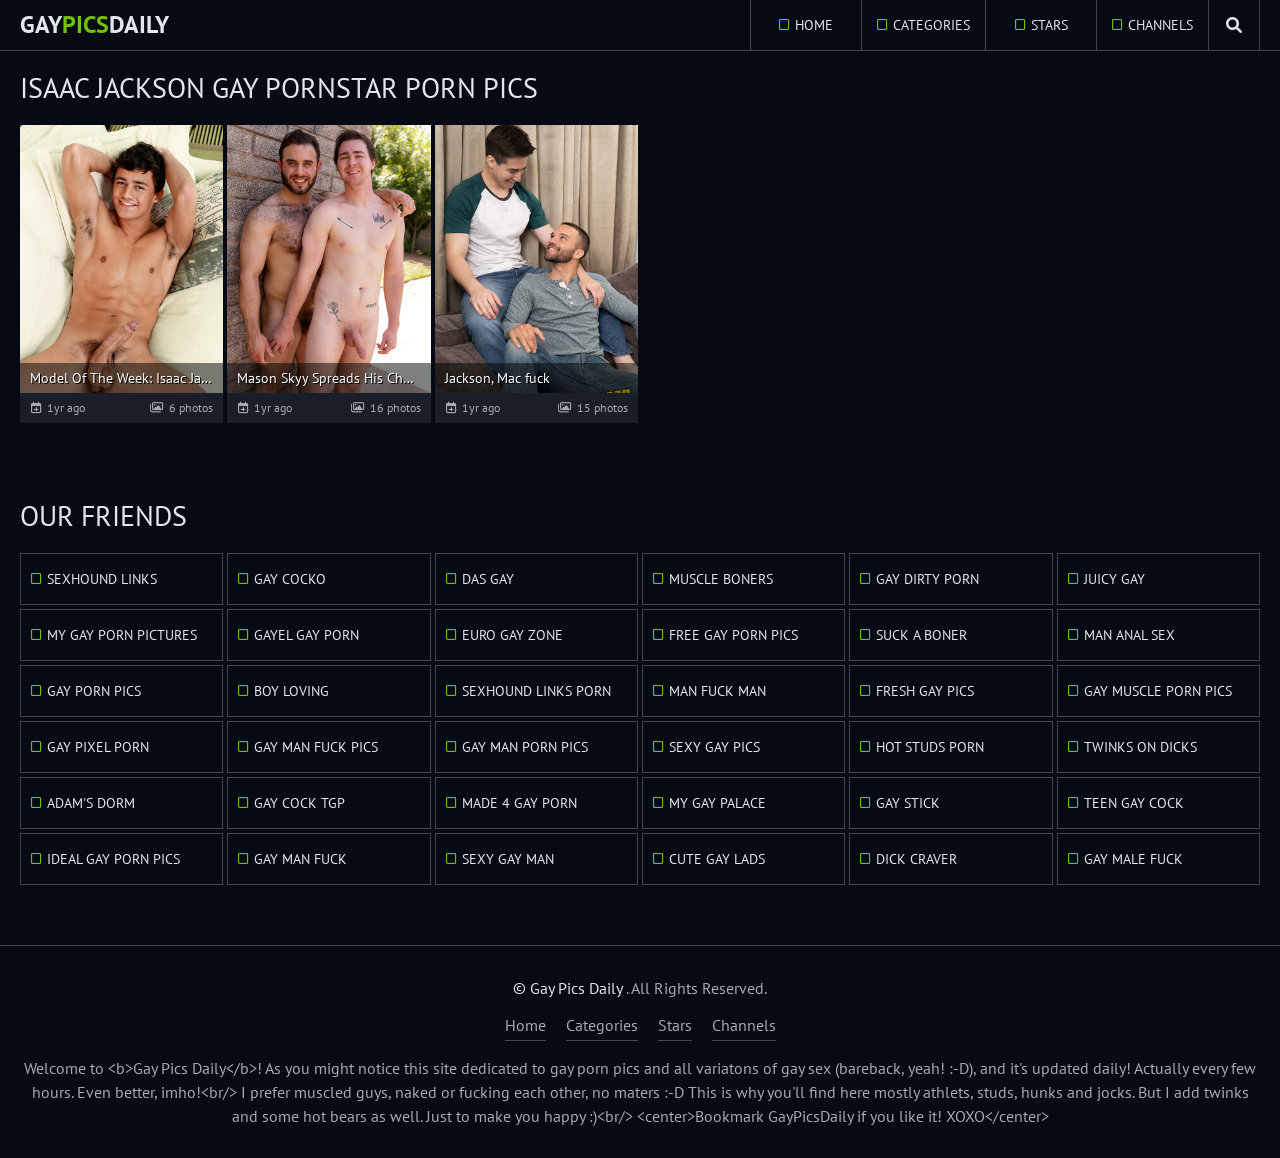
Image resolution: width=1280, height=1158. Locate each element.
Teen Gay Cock (1134, 803)
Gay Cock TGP (299, 803)
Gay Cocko (290, 579)
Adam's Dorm (91, 803)
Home (814, 25)
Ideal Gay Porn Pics (113, 859)
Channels (1160, 25)
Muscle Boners (721, 579)
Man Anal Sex (1129, 635)
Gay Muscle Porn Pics (1158, 691)
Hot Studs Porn (930, 747)
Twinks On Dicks (1140, 747)
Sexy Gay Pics (714, 747)
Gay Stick (908, 803)
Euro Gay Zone (512, 635)
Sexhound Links (102, 579)
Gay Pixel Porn (98, 747)
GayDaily (94, 24)
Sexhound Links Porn (536, 691)
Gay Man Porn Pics (525, 747)
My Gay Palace (717, 803)
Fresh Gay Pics (925, 691)
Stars (1049, 25)
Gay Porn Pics (94, 691)
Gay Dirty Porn (927, 579)
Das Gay (488, 579)
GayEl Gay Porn (306, 635)
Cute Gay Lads (717, 859)
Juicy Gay (1114, 579)
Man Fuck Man (717, 691)
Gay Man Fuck (300, 859)
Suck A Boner (921, 635)
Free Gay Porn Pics (733, 635)
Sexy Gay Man (508, 859)
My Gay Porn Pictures (122, 635)
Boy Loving (291, 691)
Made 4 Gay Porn (519, 803)
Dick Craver (916, 859)
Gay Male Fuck (1133, 859)
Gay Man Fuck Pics (316, 747)
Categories (931, 25)
